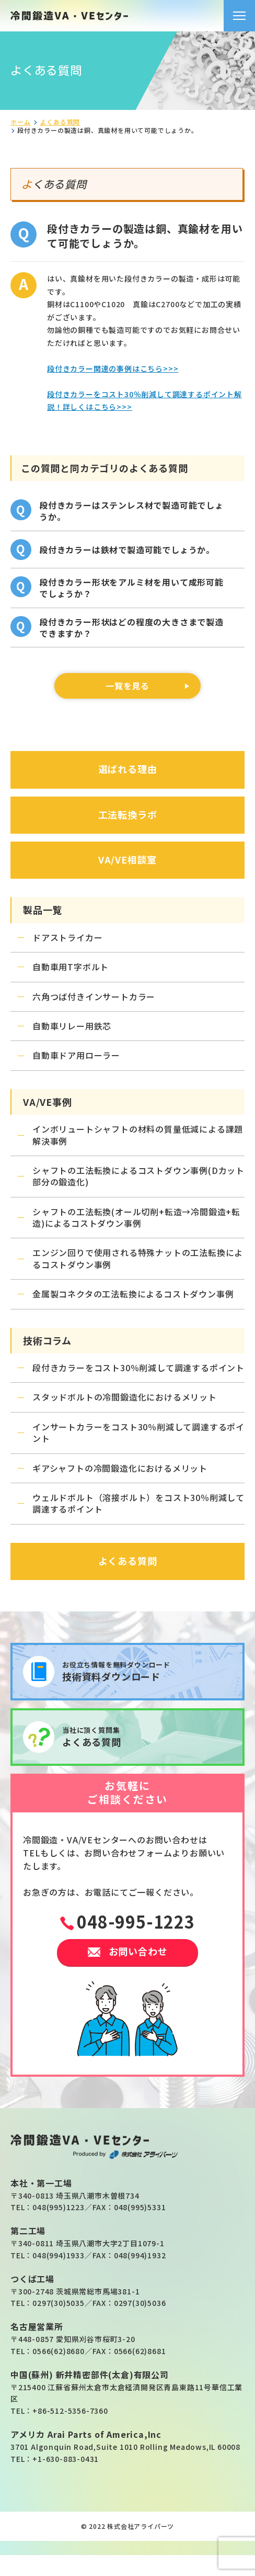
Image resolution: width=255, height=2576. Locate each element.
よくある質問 (60, 122)
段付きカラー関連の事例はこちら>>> (112, 368)
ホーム (20, 122)
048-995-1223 (136, 1921)
